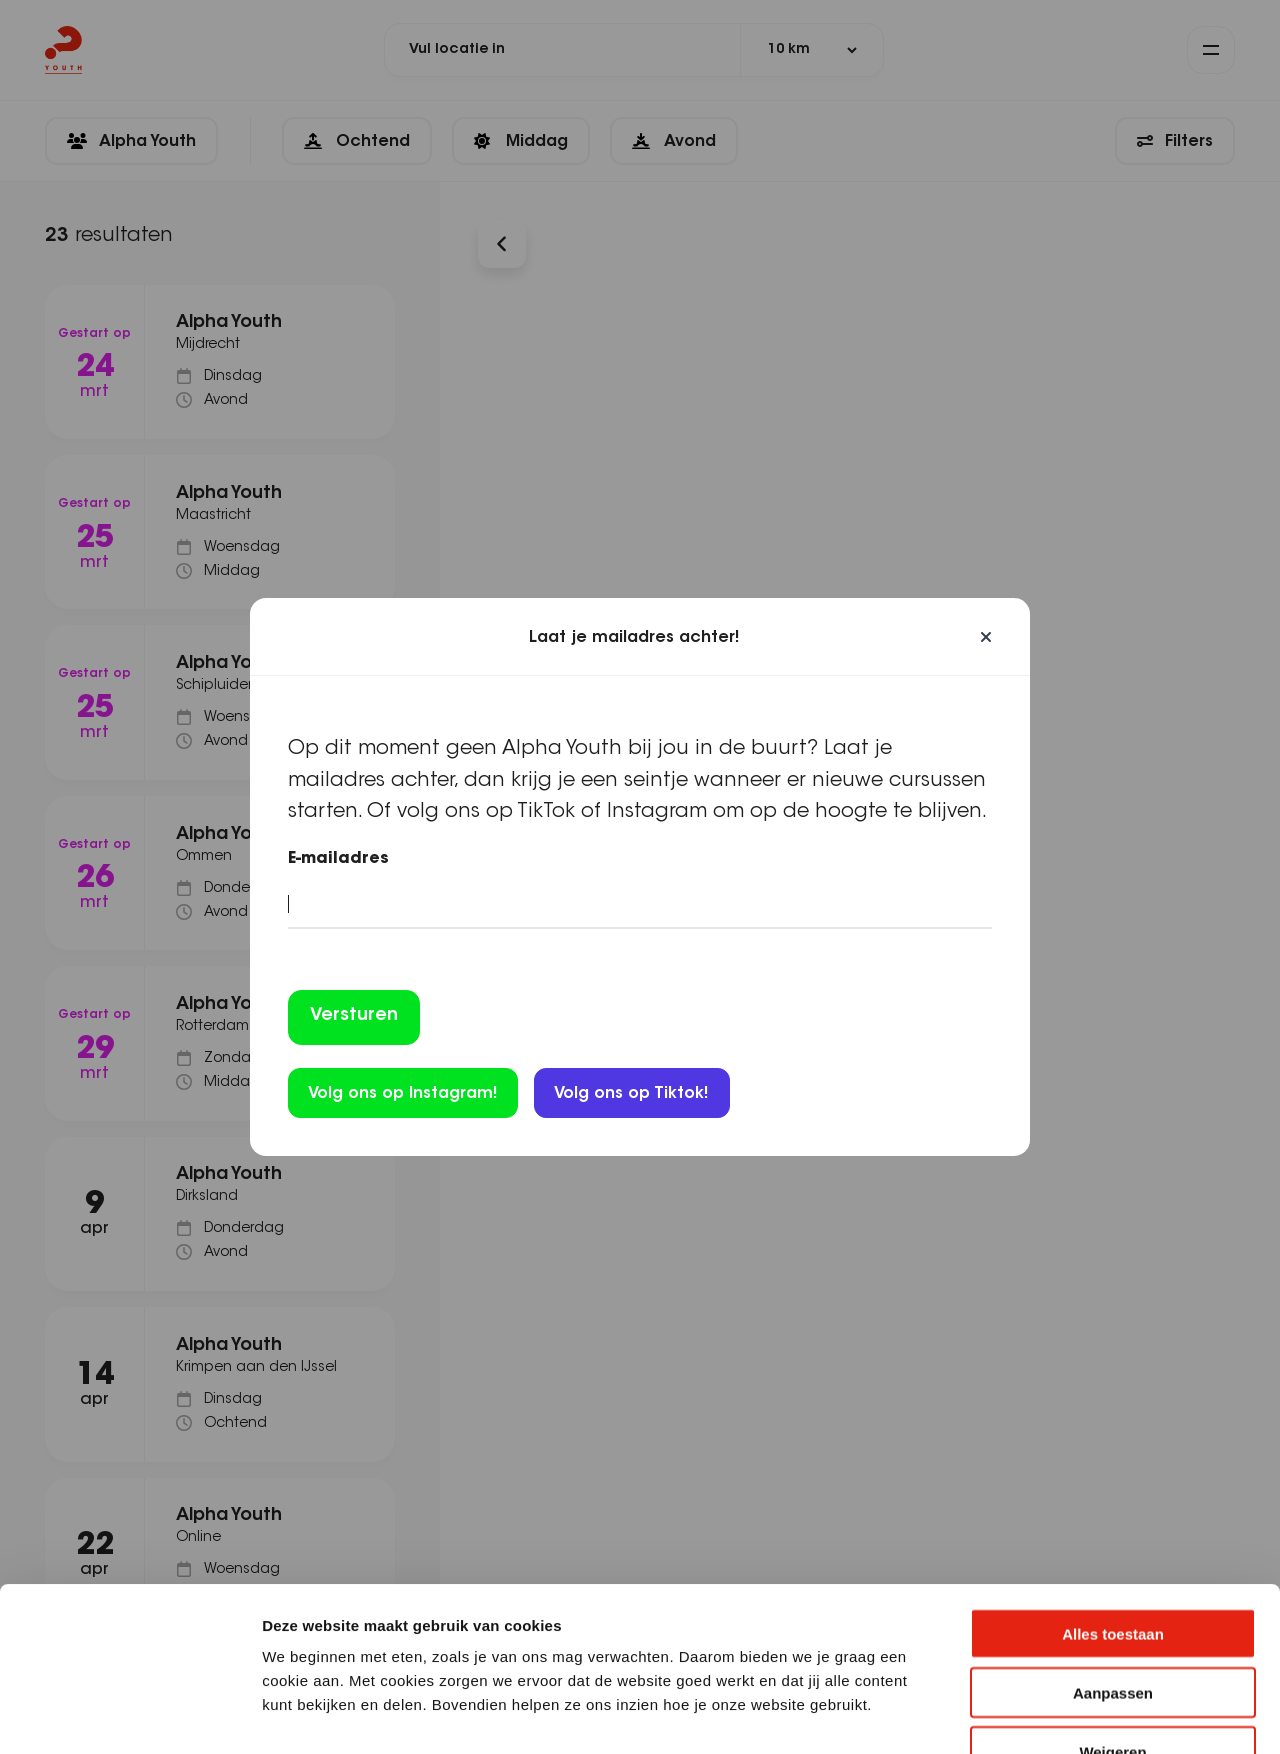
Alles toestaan (1113, 1508)
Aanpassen (1113, 1567)
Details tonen (1080, 1714)
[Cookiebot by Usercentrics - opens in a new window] (129, 1715)
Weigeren (1112, 1626)
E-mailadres (338, 859)
